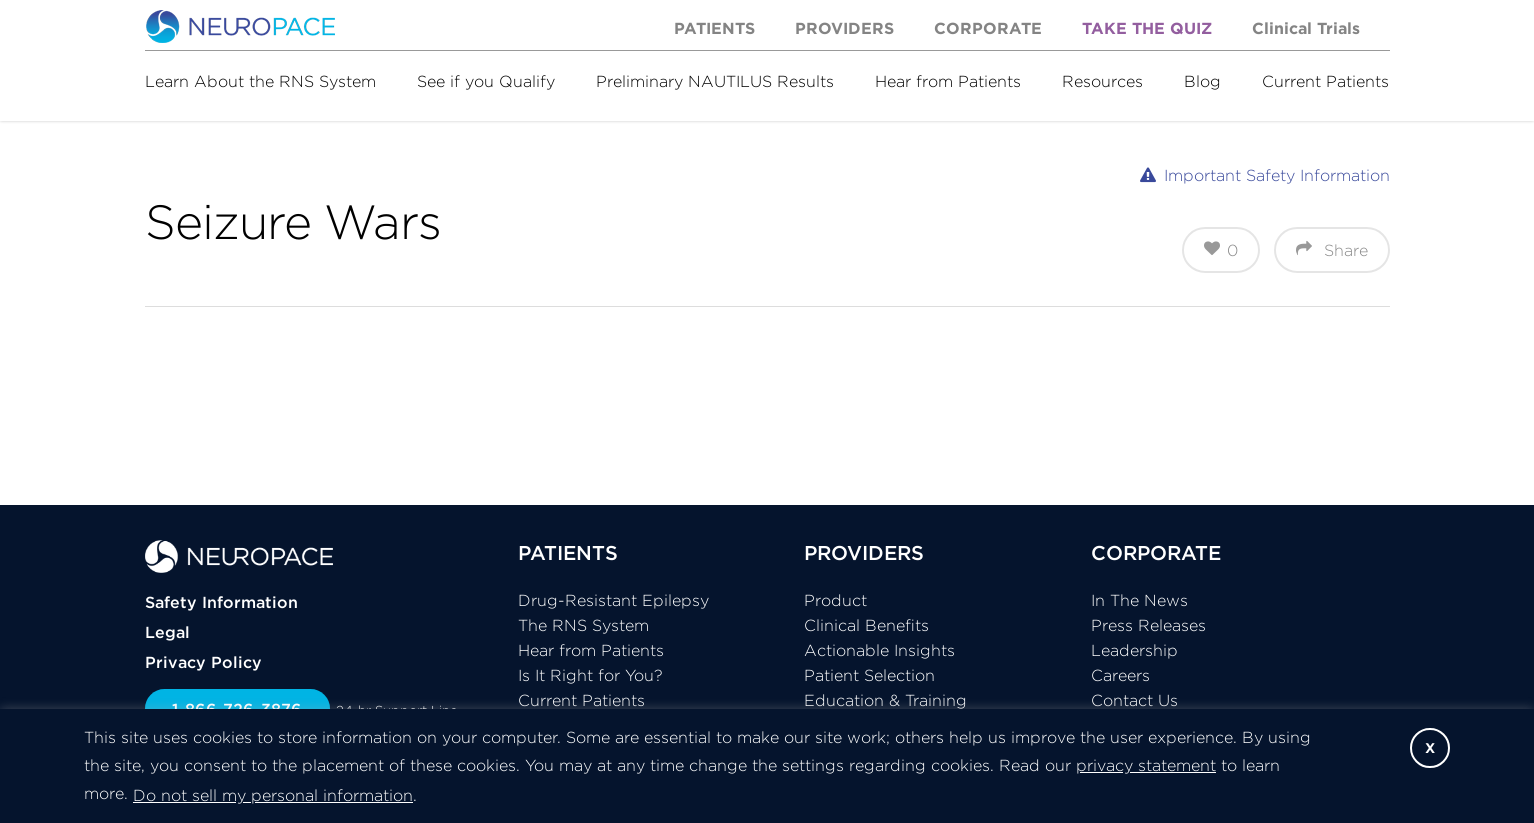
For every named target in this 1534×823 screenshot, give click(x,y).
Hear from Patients (948, 81)
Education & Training (885, 700)
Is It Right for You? (590, 675)
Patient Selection (869, 675)
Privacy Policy (203, 662)
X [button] (1430, 748)
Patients (714, 28)
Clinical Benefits (866, 625)
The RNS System (583, 625)
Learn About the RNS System (260, 81)
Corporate (988, 28)
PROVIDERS (864, 552)
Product (835, 600)
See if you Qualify (486, 81)
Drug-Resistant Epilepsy (613, 600)
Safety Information (221, 602)
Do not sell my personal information (273, 795)
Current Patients (1325, 81)
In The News (1139, 600)
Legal (167, 632)
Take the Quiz (1147, 28)
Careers (1120, 675)
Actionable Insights (879, 650)
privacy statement (1146, 765)
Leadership (1134, 650)
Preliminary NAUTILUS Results (715, 81)
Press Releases (1148, 625)
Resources (1102, 81)
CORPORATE (1156, 552)
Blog (1202, 81)
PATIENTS (568, 552)
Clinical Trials (1306, 28)
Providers (844, 28)
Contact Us (1134, 700)
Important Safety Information (1277, 175)
